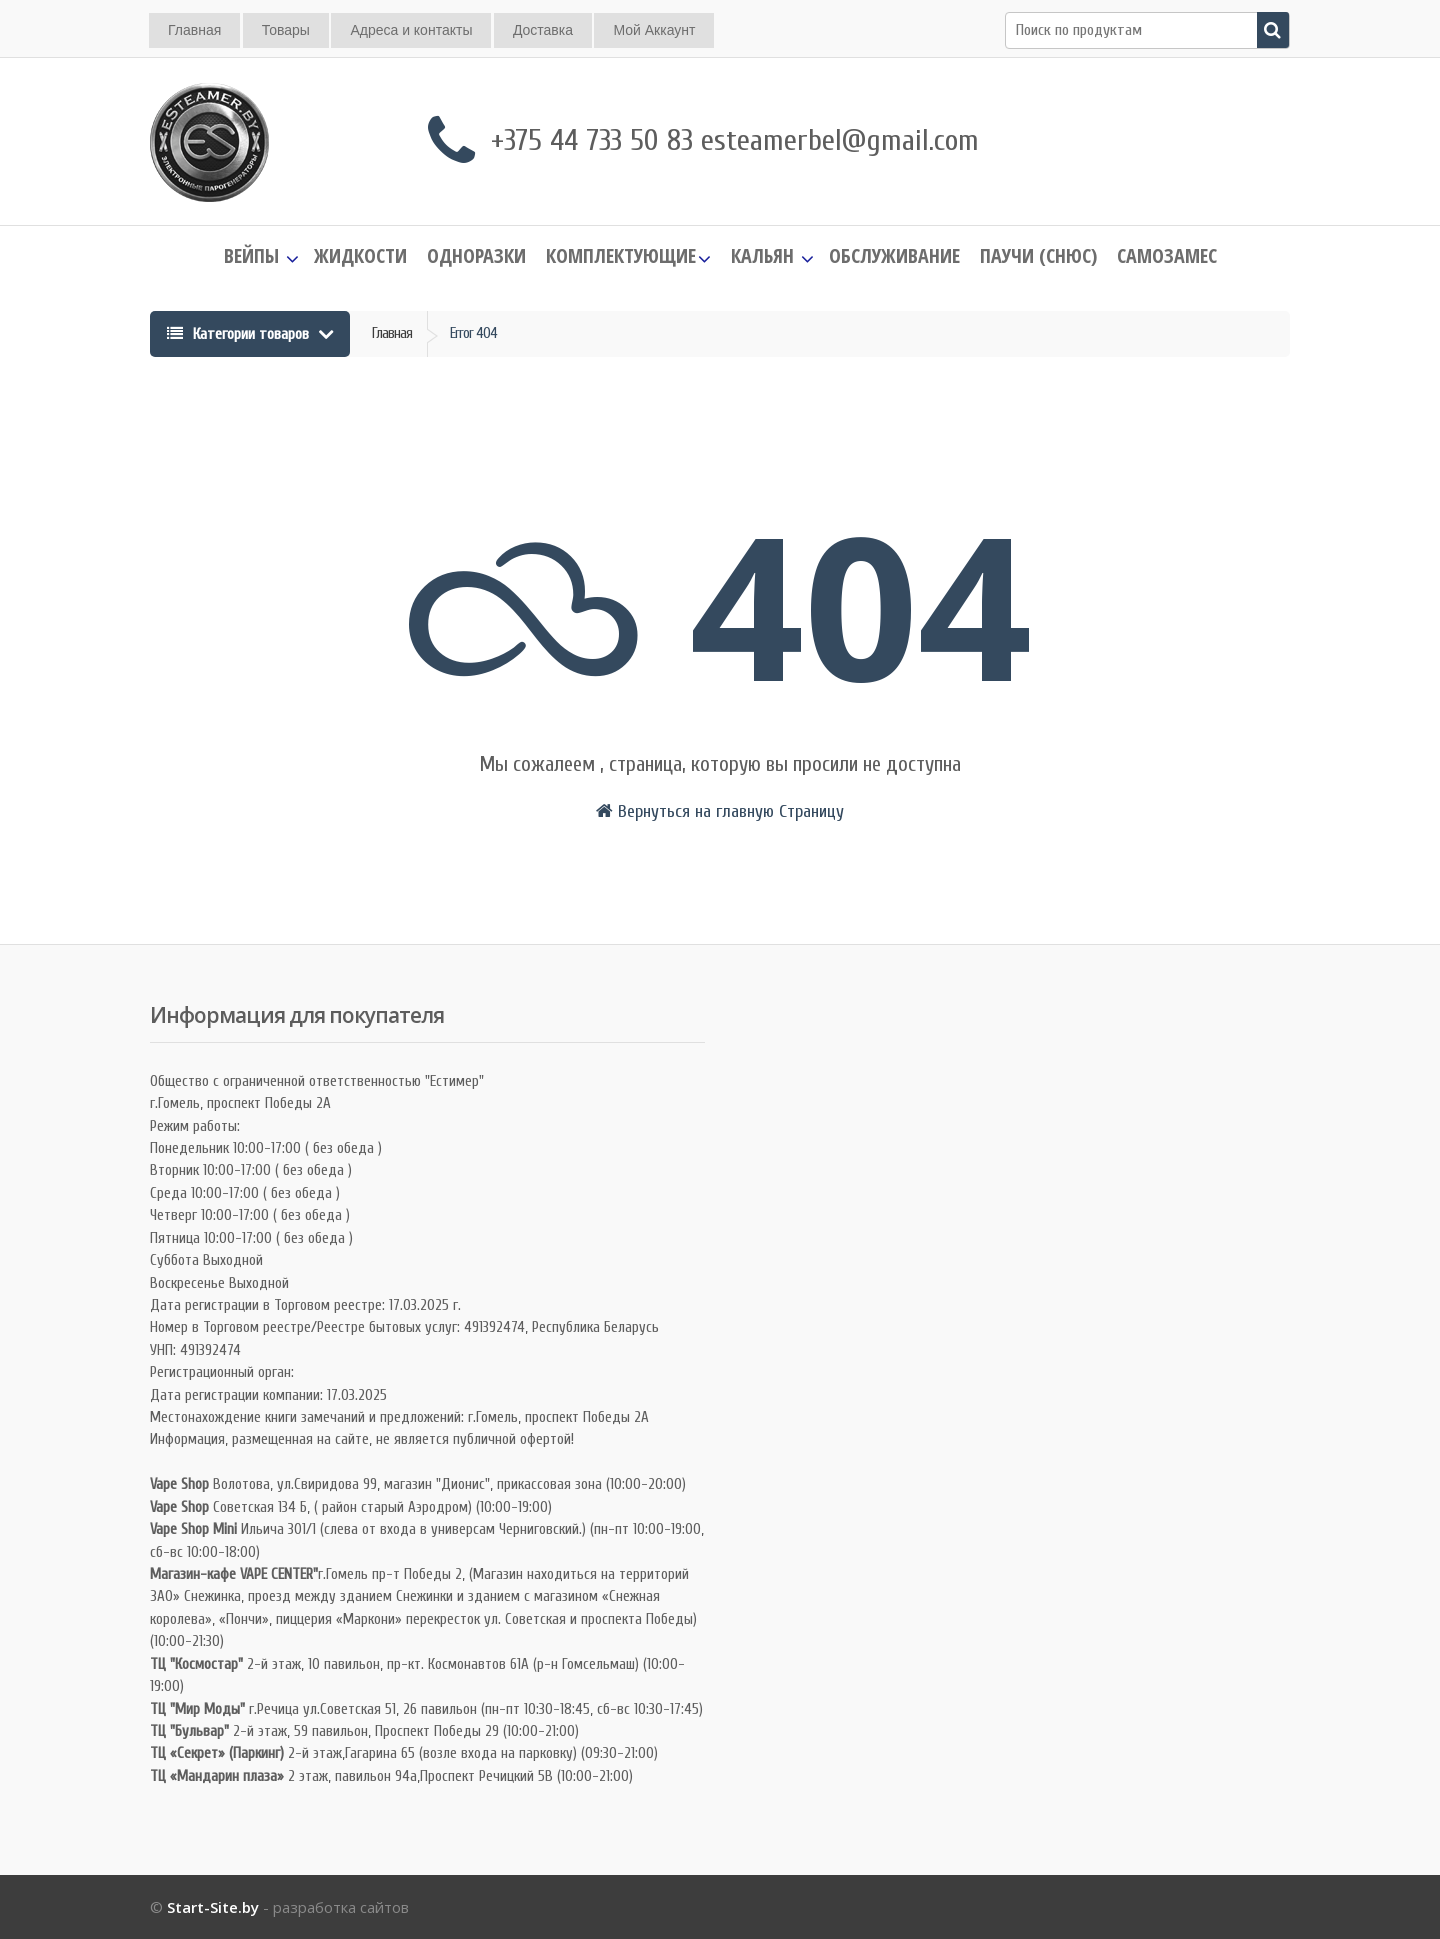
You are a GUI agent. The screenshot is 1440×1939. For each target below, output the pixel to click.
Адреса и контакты (411, 30)
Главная (194, 30)
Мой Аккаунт (654, 30)
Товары (286, 30)
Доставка (543, 30)
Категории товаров (240, 334)
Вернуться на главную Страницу (720, 811)
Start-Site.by (213, 1907)
